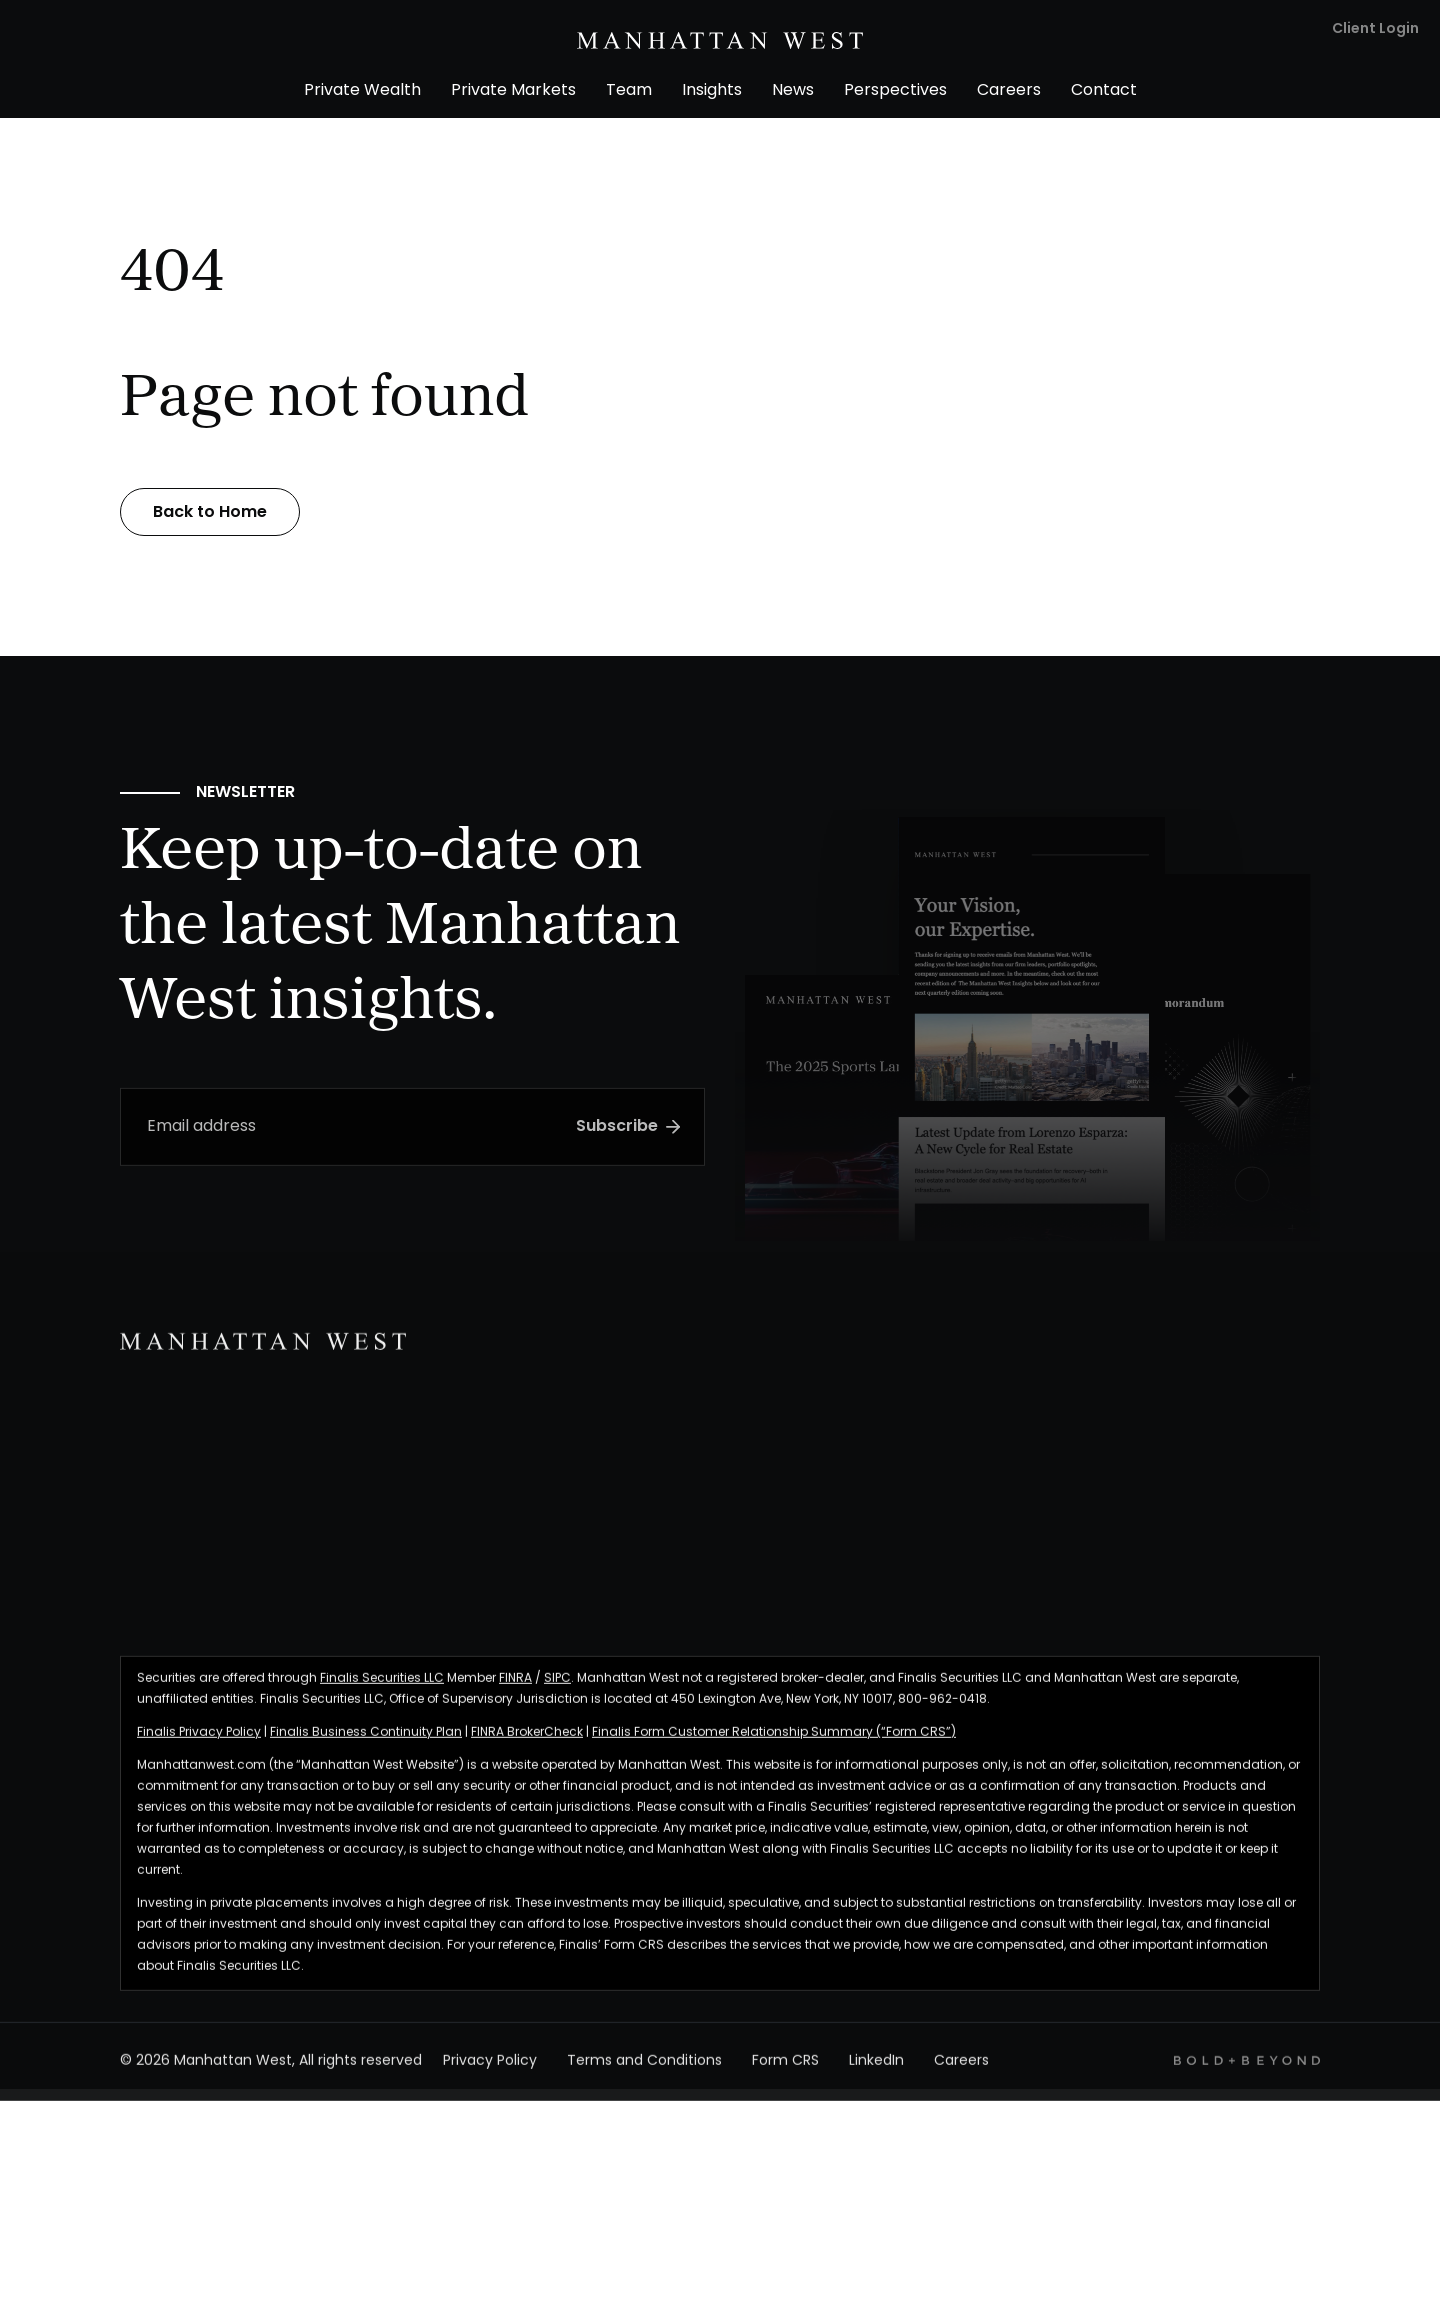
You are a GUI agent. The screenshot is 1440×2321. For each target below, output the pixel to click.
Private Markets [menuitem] (513, 91)
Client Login (1375, 29)
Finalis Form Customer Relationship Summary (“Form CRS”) (774, 1742)
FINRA (515, 1688)
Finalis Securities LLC (382, 1688)
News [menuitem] (793, 91)
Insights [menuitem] (712, 91)
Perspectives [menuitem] (895, 91)
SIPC (557, 1688)
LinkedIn (876, 2071)
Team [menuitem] (629, 91)
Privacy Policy (490, 2071)
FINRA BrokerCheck (527, 1742)
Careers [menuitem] (1009, 91)
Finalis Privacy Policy (199, 1742)
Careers (961, 2071)
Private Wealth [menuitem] (362, 91)
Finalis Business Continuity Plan (366, 1742)
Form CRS (785, 2071)
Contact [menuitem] (1104, 91)
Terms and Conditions (644, 2071)
